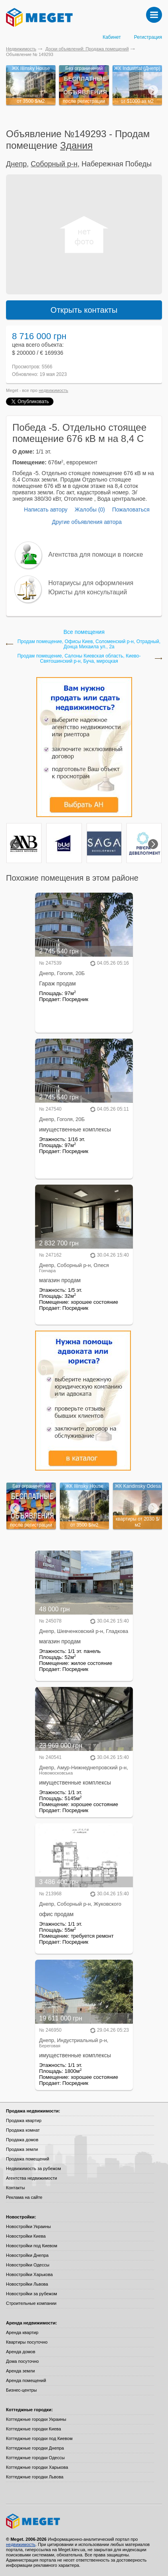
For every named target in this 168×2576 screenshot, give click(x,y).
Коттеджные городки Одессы (35, 2457)
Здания (76, 145)
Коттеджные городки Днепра (35, 2448)
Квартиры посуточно (26, 2342)
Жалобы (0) (90, 509)
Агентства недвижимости (31, 2178)
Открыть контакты (84, 310)
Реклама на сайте (24, 2197)
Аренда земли (20, 2370)
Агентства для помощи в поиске (95, 554)
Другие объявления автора (87, 522)
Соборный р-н (54, 164)
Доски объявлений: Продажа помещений (87, 48)
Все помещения (84, 632)
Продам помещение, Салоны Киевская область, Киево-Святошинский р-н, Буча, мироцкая (78, 658)
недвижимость (53, 390)
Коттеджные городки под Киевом (39, 2438)
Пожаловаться (131, 509)
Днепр (16, 164)
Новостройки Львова (27, 2284)
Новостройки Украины (28, 2226)
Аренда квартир (22, 2332)
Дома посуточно (22, 2361)
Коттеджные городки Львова (34, 2476)
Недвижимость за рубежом (33, 2168)
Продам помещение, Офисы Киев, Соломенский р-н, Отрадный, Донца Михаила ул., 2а (89, 644)
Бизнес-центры (21, 2390)
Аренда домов (20, 2351)
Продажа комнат (23, 2130)
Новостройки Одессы (27, 2264)
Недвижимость (21, 48)
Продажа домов (22, 2139)
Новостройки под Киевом (31, 2245)
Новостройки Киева (25, 2236)
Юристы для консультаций (87, 592)
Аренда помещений (26, 2380)
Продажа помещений (27, 2158)
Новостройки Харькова (29, 2274)
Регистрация (148, 37)
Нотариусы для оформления (90, 583)
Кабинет (112, 37)
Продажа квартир (24, 2120)
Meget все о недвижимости (84, 2521)
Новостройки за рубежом (31, 2293)
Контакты (15, 2187)
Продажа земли (22, 2149)
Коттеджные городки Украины (36, 2419)
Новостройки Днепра (27, 2255)
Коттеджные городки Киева (33, 2428)
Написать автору (45, 509)
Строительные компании (31, 2303)
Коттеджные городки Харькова (37, 2467)
